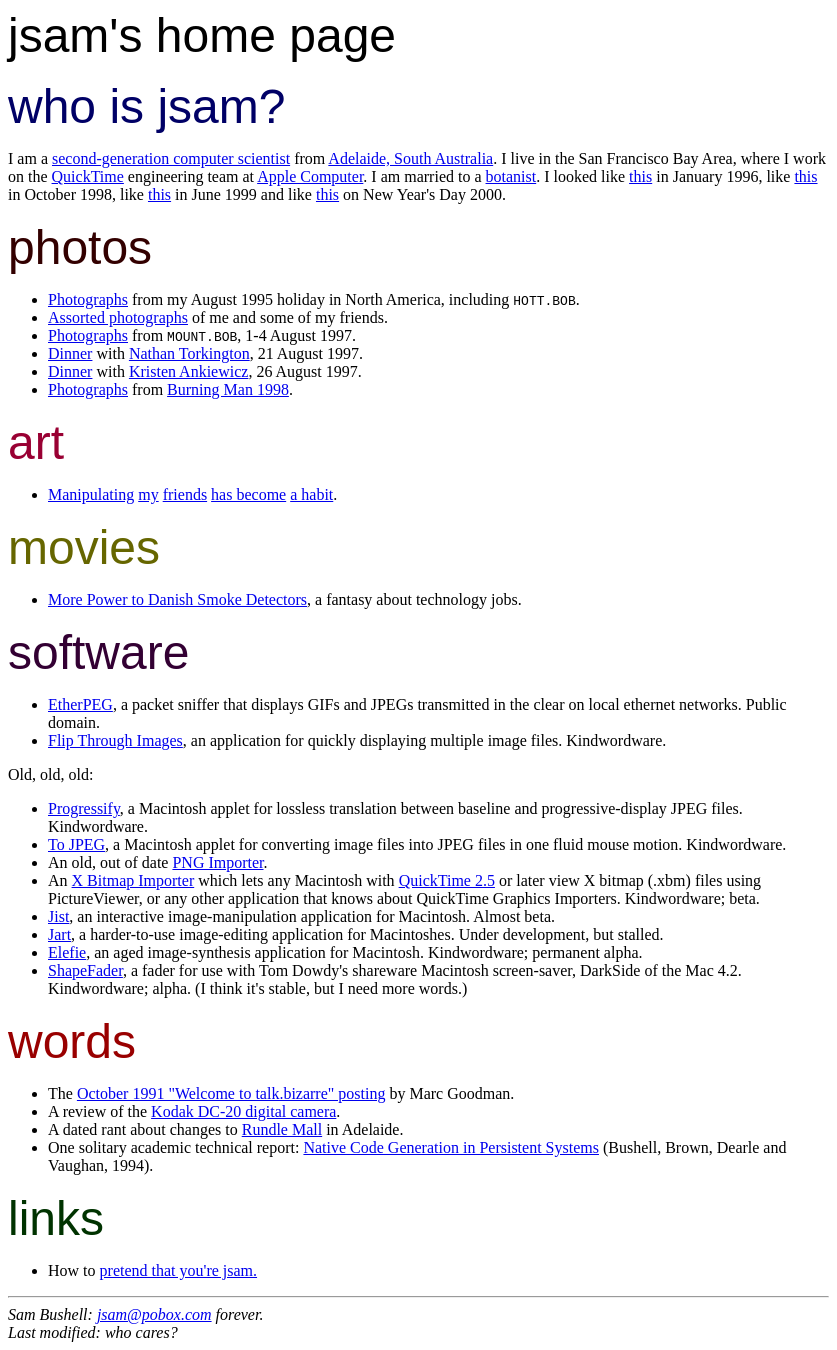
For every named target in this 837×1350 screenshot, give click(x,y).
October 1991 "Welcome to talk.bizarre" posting (231, 1093)
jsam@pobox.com (154, 1314)
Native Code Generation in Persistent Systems (451, 1147)
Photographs (88, 299)
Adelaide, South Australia (410, 158)
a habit (311, 494)
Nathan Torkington (189, 353)
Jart (59, 934)
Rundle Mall (282, 1129)
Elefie (67, 952)
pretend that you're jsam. (179, 1270)
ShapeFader (85, 970)
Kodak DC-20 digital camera (243, 1111)
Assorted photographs (118, 317)
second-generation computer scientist (171, 158)
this (640, 176)
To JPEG (76, 844)
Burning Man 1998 (228, 389)
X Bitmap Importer (133, 880)
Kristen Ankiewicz (189, 371)
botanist (511, 176)
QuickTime (88, 176)
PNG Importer (217, 862)
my (148, 494)
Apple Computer (310, 176)
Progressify (84, 808)
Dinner (70, 353)
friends (185, 494)
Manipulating (91, 494)
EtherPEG (80, 704)
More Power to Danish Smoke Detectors (177, 599)
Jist (58, 916)
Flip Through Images (115, 740)
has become (248, 494)
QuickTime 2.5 (447, 880)
